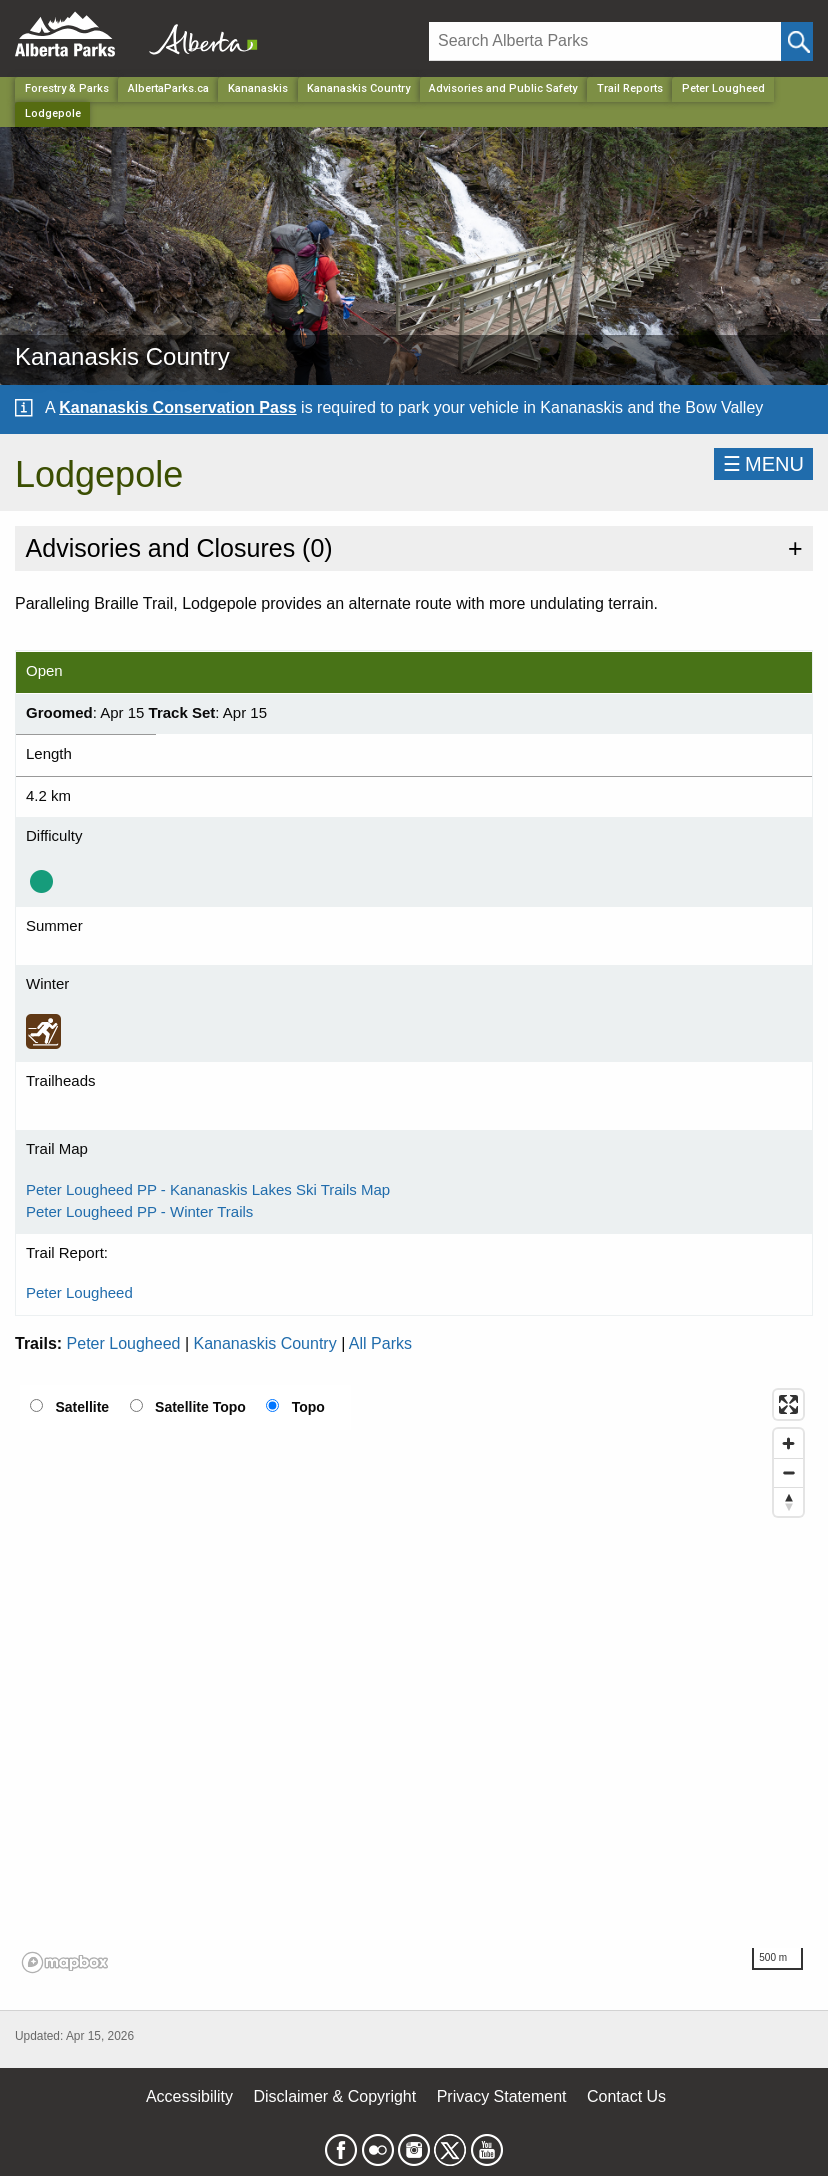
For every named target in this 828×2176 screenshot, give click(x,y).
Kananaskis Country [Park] (358, 88)
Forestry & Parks (67, 88)
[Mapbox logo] (65, 1962)
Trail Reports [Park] (630, 88)
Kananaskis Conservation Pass (177, 407)
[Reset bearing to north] (788, 1501)
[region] (414, 1680)
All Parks (380, 1343)
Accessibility (189, 2096)
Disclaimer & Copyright (335, 2096)
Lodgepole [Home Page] (53, 113)
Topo (308, 1407)
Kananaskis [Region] (258, 88)
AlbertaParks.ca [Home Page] (168, 88)
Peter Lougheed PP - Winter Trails (139, 1211)
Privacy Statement (502, 2096)
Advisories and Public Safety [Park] (503, 88)
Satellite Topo (200, 1407)
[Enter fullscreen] (788, 1404)
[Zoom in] (788, 1443)
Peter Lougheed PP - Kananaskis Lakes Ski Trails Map (208, 1189)
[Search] (605, 41)
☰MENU (763, 464)
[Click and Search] (797, 41)
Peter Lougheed (723, 88)
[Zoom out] (788, 1472)
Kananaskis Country (265, 1343)
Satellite (82, 1407)
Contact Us (626, 2096)
